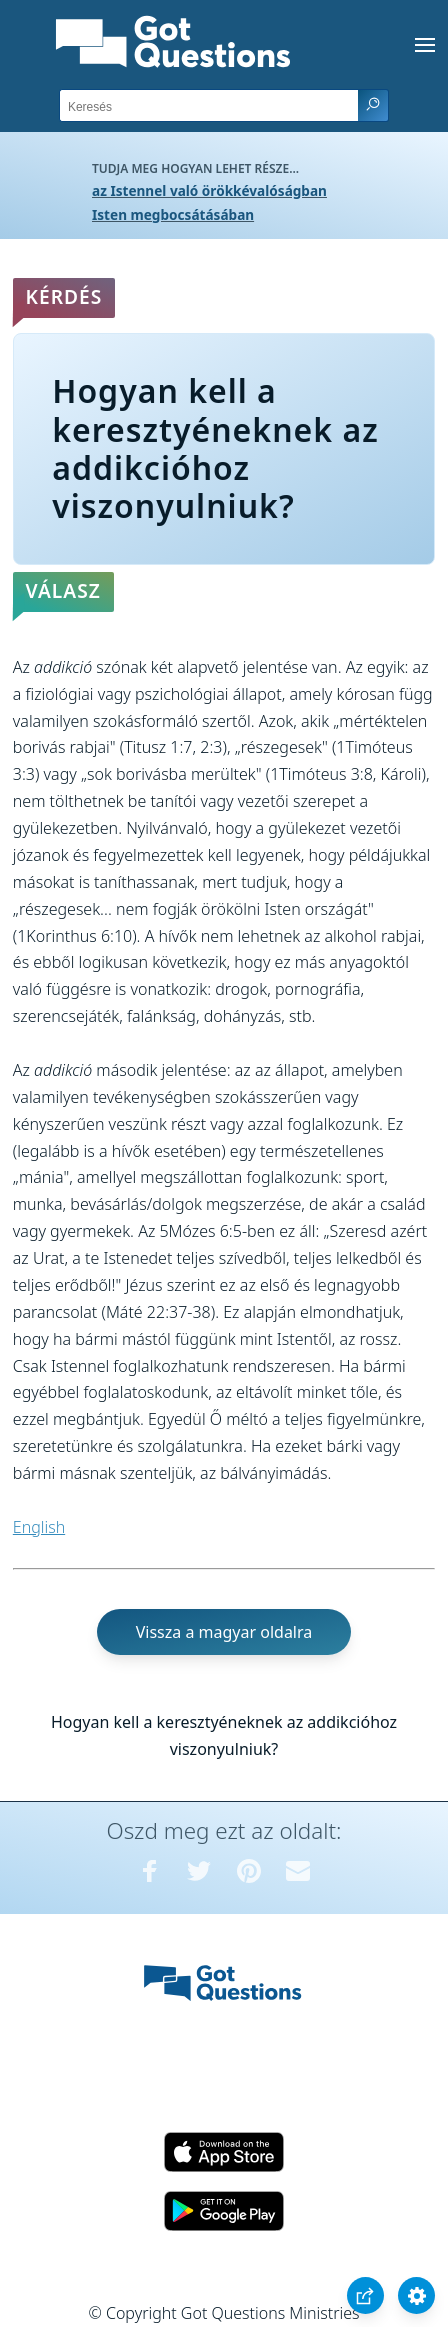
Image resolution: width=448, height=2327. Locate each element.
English (39, 1527)
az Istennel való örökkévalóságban (209, 190)
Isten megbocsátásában (173, 214)
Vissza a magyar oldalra (224, 1632)
